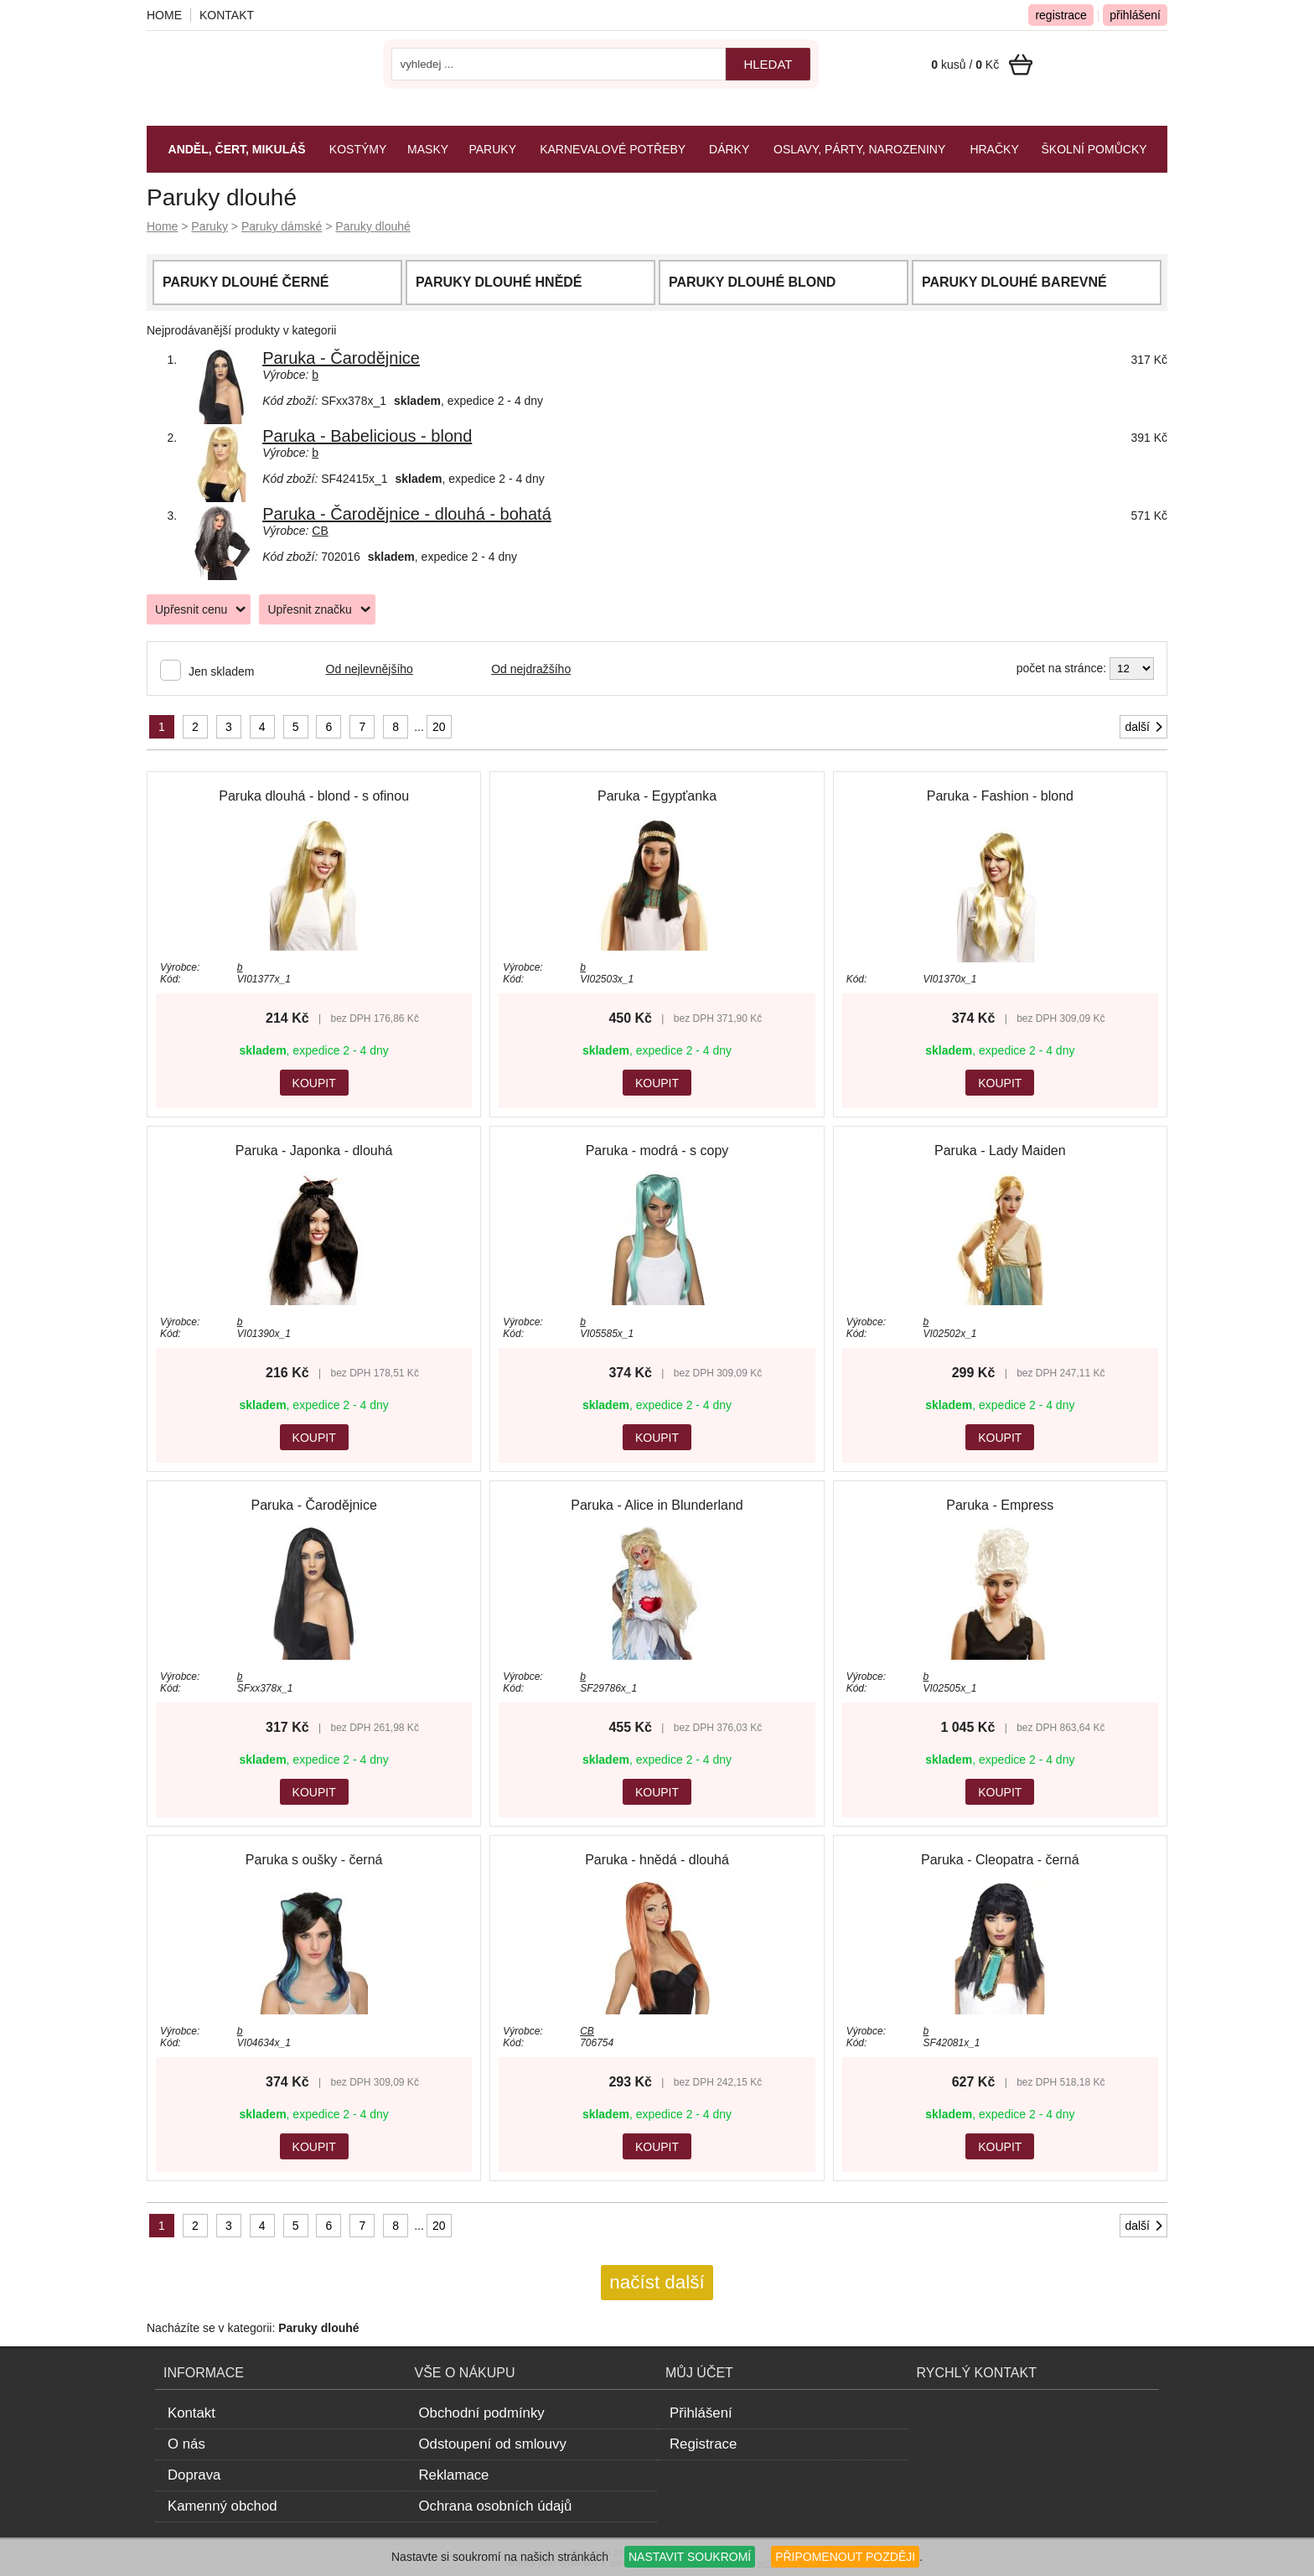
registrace (1060, 15)
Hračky (994, 149)
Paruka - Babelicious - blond (367, 436)
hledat (767, 64)
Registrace (703, 2444)
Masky (427, 149)
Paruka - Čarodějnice (341, 358)
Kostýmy (357, 149)
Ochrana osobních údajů (495, 2506)
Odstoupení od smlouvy (492, 2444)
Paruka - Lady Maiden (1000, 1150)
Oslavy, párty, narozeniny (859, 149)
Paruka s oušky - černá (314, 1860)
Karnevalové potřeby (612, 149)
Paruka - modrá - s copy (657, 1150)
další (1145, 726)
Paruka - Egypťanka (657, 796)
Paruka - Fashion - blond (1000, 796)
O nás (186, 2444)
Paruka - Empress (999, 1505)
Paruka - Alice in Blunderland (656, 1505)
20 (439, 726)
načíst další (656, 2282)
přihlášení (1135, 15)
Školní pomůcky (1094, 149)
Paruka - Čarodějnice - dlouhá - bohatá (406, 514)
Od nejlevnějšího (369, 669)
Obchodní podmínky (482, 2413)
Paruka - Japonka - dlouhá (314, 1150)
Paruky (209, 226)
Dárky (729, 149)
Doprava (194, 2475)
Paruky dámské (281, 226)
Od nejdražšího (531, 669)
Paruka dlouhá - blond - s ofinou (314, 796)
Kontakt (226, 15)
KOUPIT (314, 1083)
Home (162, 226)
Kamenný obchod (222, 2506)
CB (320, 530)
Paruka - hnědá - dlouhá (657, 1860)
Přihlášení (701, 2413)
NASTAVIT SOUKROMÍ (690, 2556)
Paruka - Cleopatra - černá (1000, 1860)
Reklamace (454, 2475)
